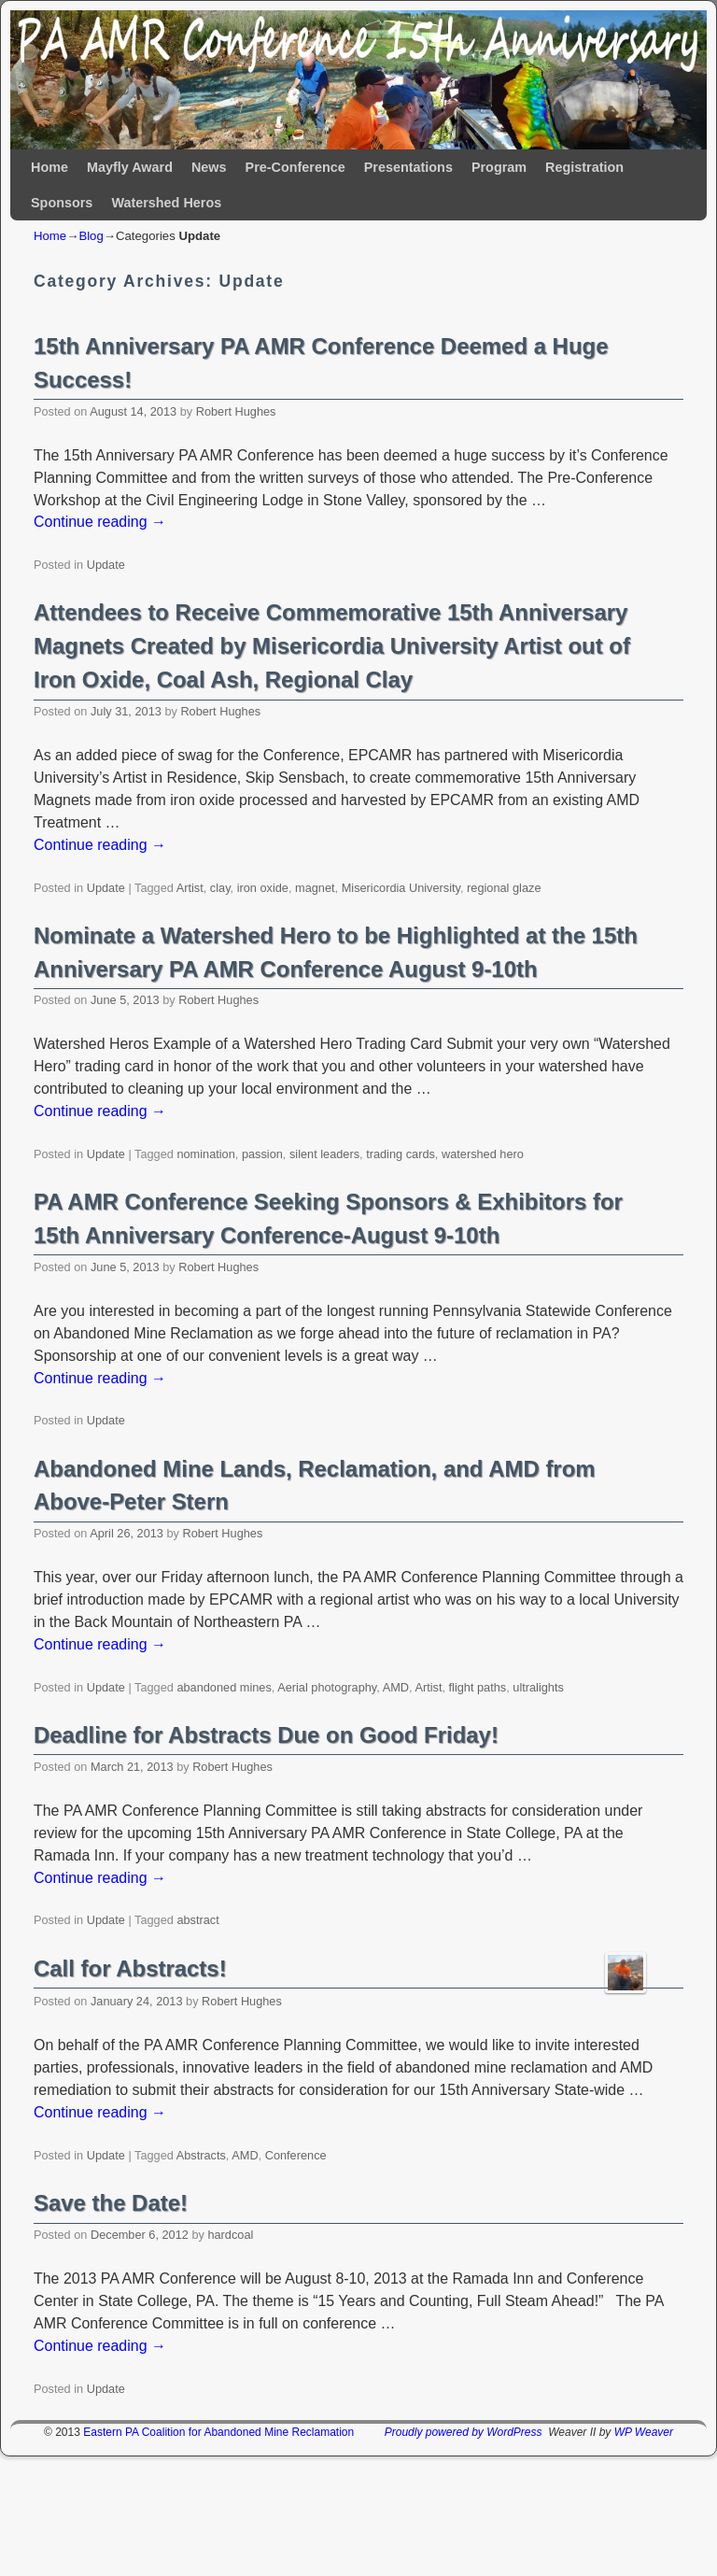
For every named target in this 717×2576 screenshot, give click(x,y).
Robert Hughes (236, 411)
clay (220, 888)
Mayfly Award (130, 167)
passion (262, 1154)
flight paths (478, 1687)
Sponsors (61, 202)
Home (49, 167)
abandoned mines (223, 1687)
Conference (296, 2155)
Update (106, 565)
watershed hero (483, 1154)
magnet (315, 888)
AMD (396, 1687)
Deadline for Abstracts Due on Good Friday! (266, 1735)
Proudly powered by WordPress (463, 2432)
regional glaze (504, 888)
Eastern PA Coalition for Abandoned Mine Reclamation (218, 2432)
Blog (90, 236)
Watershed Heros (166, 202)
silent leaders (324, 1154)
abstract (197, 1920)
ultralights (538, 1687)
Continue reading (100, 522)
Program (499, 167)
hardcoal (230, 2235)
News (209, 167)
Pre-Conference (295, 167)
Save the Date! (111, 2202)
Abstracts (201, 2155)
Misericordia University (401, 888)
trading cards (400, 1154)
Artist (190, 888)
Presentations (408, 167)
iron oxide (262, 888)
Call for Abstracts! (130, 1968)
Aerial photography (326, 1687)
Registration (584, 167)
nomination (205, 1154)
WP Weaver (643, 2432)
